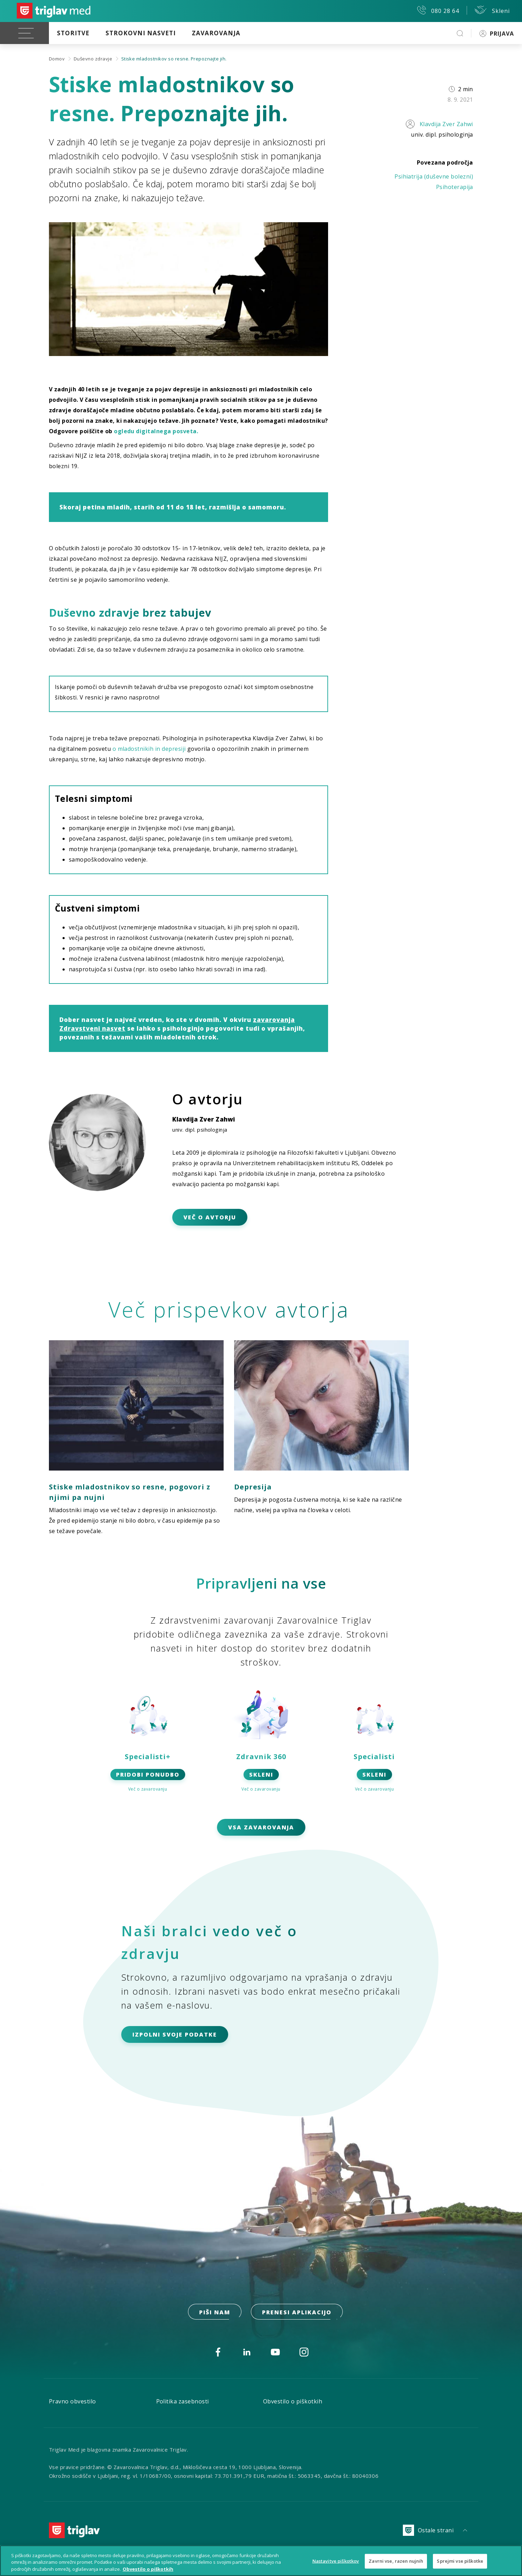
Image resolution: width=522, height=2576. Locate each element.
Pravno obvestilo (72, 2401)
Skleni (492, 10)
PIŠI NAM (214, 2312)
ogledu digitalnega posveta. (156, 431)
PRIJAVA (496, 33)
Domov (57, 59)
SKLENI (261, 1774)
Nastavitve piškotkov (335, 2564)
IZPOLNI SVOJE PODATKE (174, 2034)
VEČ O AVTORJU (209, 1217)
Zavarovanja (216, 33)
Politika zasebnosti (182, 2401)
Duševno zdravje (93, 59)
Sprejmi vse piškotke (460, 2564)
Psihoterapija (454, 187)
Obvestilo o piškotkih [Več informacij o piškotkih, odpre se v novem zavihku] (148, 2572)
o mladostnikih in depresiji (149, 749)
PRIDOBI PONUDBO (148, 1774)
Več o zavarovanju (147, 1789)
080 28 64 (438, 10)
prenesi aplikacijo (297, 2312)
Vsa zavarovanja (261, 1827)
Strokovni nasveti (141, 33)
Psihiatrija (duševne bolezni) (433, 176)
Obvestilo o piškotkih (292, 2401)
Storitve (73, 33)
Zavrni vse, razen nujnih (396, 2564)
